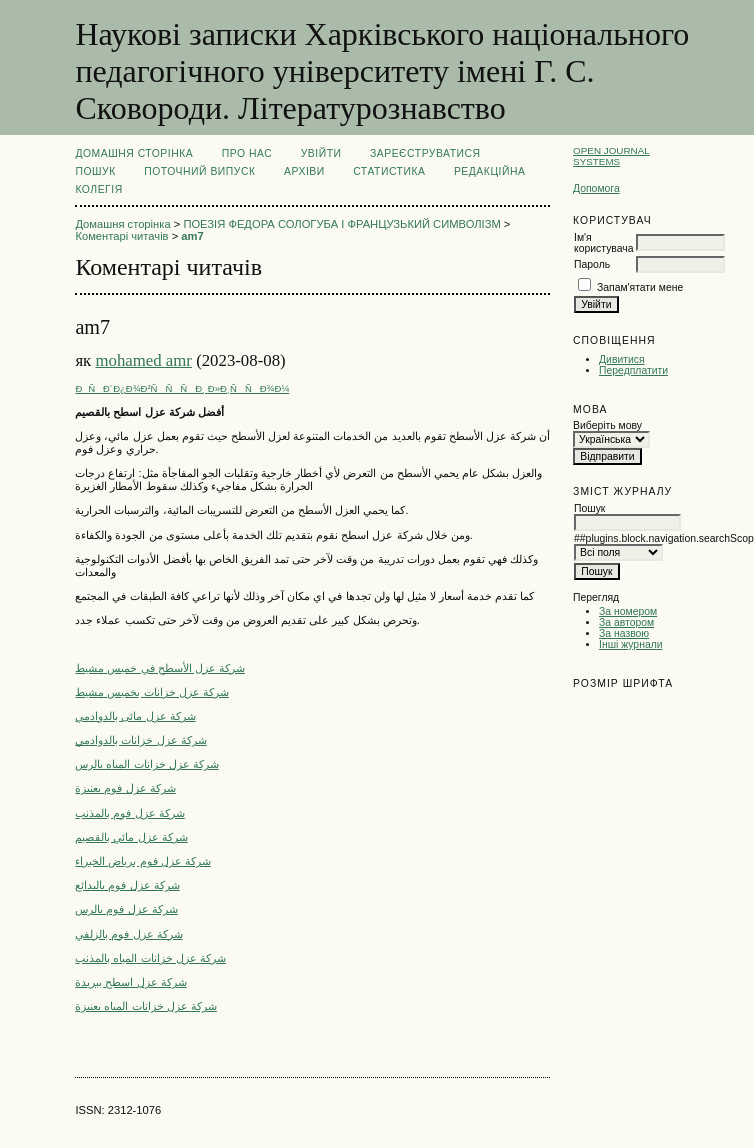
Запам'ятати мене (640, 287)
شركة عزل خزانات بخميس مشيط (151, 692)
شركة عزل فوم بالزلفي (128, 934)
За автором (626, 622)
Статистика (389, 171)
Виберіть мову (607, 425)
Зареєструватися (425, 153)
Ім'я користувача (603, 243)
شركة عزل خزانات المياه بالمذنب (150, 958)
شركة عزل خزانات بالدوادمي (140, 740)
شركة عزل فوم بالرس (126, 909)
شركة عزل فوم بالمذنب (129, 813)
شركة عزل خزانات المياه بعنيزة (145, 1006)
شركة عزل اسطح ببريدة (130, 982)
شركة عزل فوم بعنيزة (125, 788)
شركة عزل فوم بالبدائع (127, 885)
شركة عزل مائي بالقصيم (131, 837)
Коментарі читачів (121, 236)
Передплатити (633, 370)
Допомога (596, 188)
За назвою (624, 633)
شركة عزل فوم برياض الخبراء (142, 861)
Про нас (247, 153)
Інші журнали (630, 644)
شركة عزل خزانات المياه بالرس (146, 764)
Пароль (592, 264)
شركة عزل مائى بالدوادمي (135, 716)
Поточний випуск (199, 171)
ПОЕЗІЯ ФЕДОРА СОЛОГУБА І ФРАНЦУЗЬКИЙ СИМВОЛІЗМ (341, 224)
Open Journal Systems (611, 156)
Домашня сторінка (134, 153)
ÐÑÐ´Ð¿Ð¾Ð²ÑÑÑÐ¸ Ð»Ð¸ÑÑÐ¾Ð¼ (182, 388)
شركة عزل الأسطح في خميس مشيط (160, 668)
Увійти (321, 153)
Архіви (304, 171)
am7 (192, 236)
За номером (628, 611)
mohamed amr (143, 360)
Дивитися (622, 359)
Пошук (95, 171)
